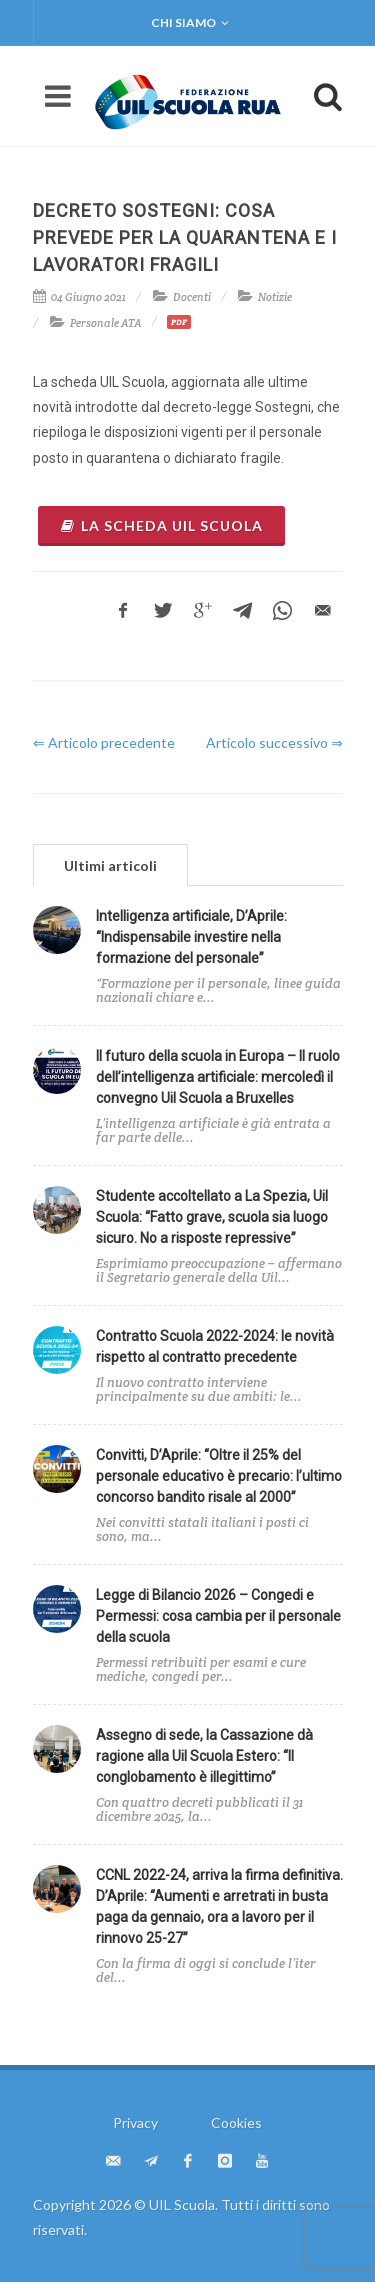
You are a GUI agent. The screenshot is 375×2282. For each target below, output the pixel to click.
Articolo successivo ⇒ (274, 742)
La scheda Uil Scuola (161, 525)
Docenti (192, 297)
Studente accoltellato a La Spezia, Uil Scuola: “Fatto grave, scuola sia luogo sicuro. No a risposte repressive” (212, 1217)
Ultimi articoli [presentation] (110, 865)
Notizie (275, 297)
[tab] (110, 864)
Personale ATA (106, 323)
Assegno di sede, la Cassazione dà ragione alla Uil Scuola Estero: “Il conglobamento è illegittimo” (204, 1756)
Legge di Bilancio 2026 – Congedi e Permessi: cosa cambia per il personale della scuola (218, 1616)
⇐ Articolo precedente (104, 742)
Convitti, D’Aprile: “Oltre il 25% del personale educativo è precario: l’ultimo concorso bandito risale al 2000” (219, 1476)
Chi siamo (190, 23)
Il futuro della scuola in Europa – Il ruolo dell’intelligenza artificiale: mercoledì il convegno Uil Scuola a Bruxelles (218, 1077)
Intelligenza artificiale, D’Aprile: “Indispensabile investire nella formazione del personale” (191, 937)
